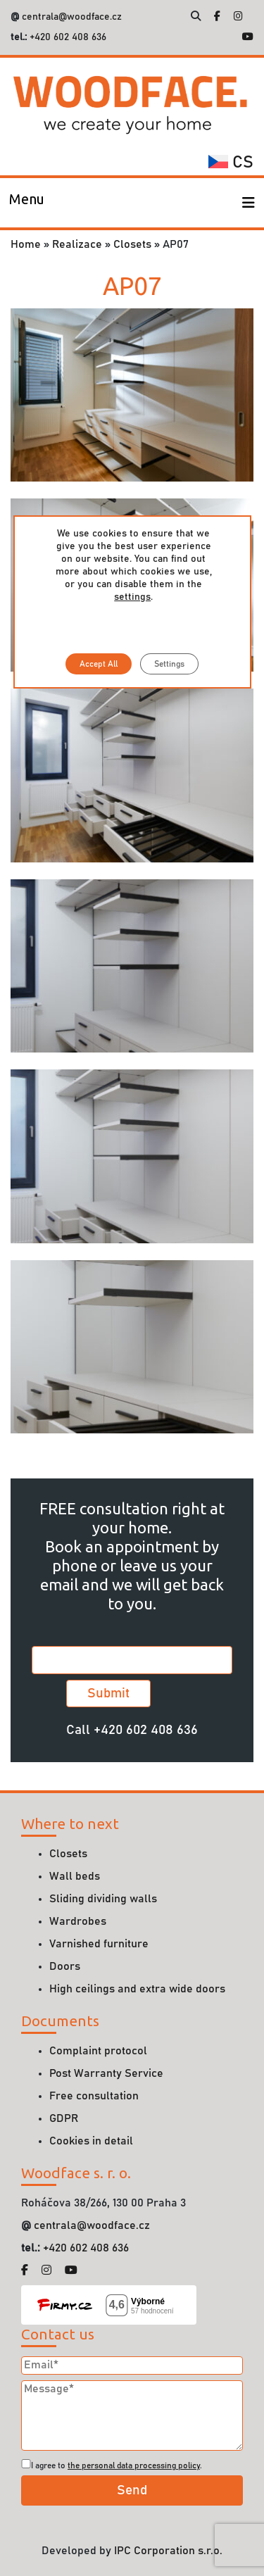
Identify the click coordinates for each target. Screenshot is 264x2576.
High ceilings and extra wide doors (137, 1988)
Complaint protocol (98, 2050)
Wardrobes (77, 1921)
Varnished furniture (99, 1943)
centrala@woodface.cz (72, 17)
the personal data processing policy (134, 2465)
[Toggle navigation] (27, 203)
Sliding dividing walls (103, 1898)
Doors (64, 1966)
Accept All (99, 664)
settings (132, 597)
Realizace (77, 244)
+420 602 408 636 (66, 37)
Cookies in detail (91, 2141)
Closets (132, 244)
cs (230, 162)
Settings (169, 664)
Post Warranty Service (106, 2073)
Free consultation (94, 2095)
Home (26, 244)
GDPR (63, 2118)
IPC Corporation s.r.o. (168, 2550)
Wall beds (74, 1876)
